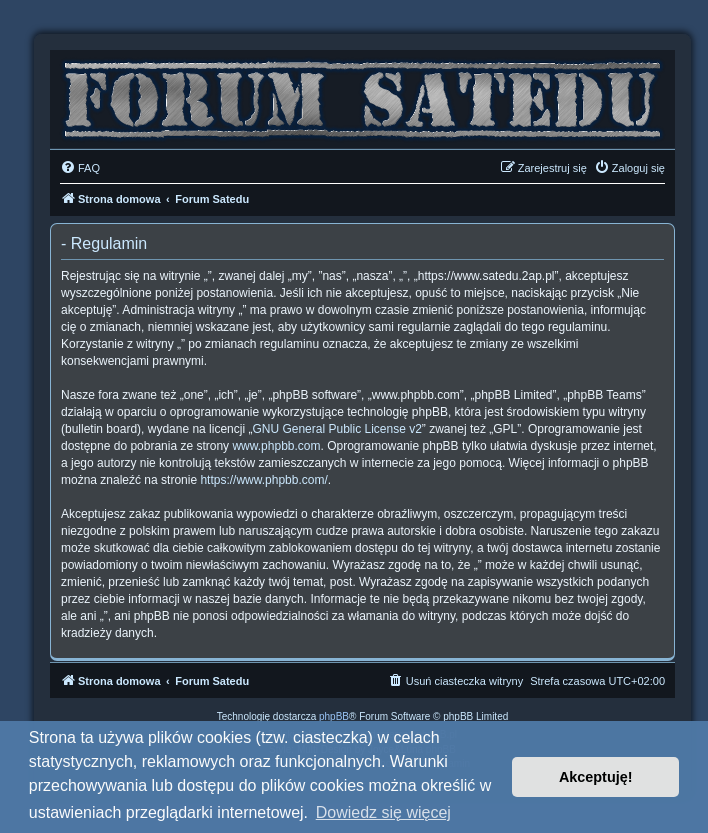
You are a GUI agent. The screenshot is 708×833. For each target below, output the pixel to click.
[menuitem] (80, 168)
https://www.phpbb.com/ (263, 480)
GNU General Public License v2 (336, 429)
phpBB (334, 716)
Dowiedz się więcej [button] (383, 812)
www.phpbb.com (276, 446)
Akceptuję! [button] (596, 777)
